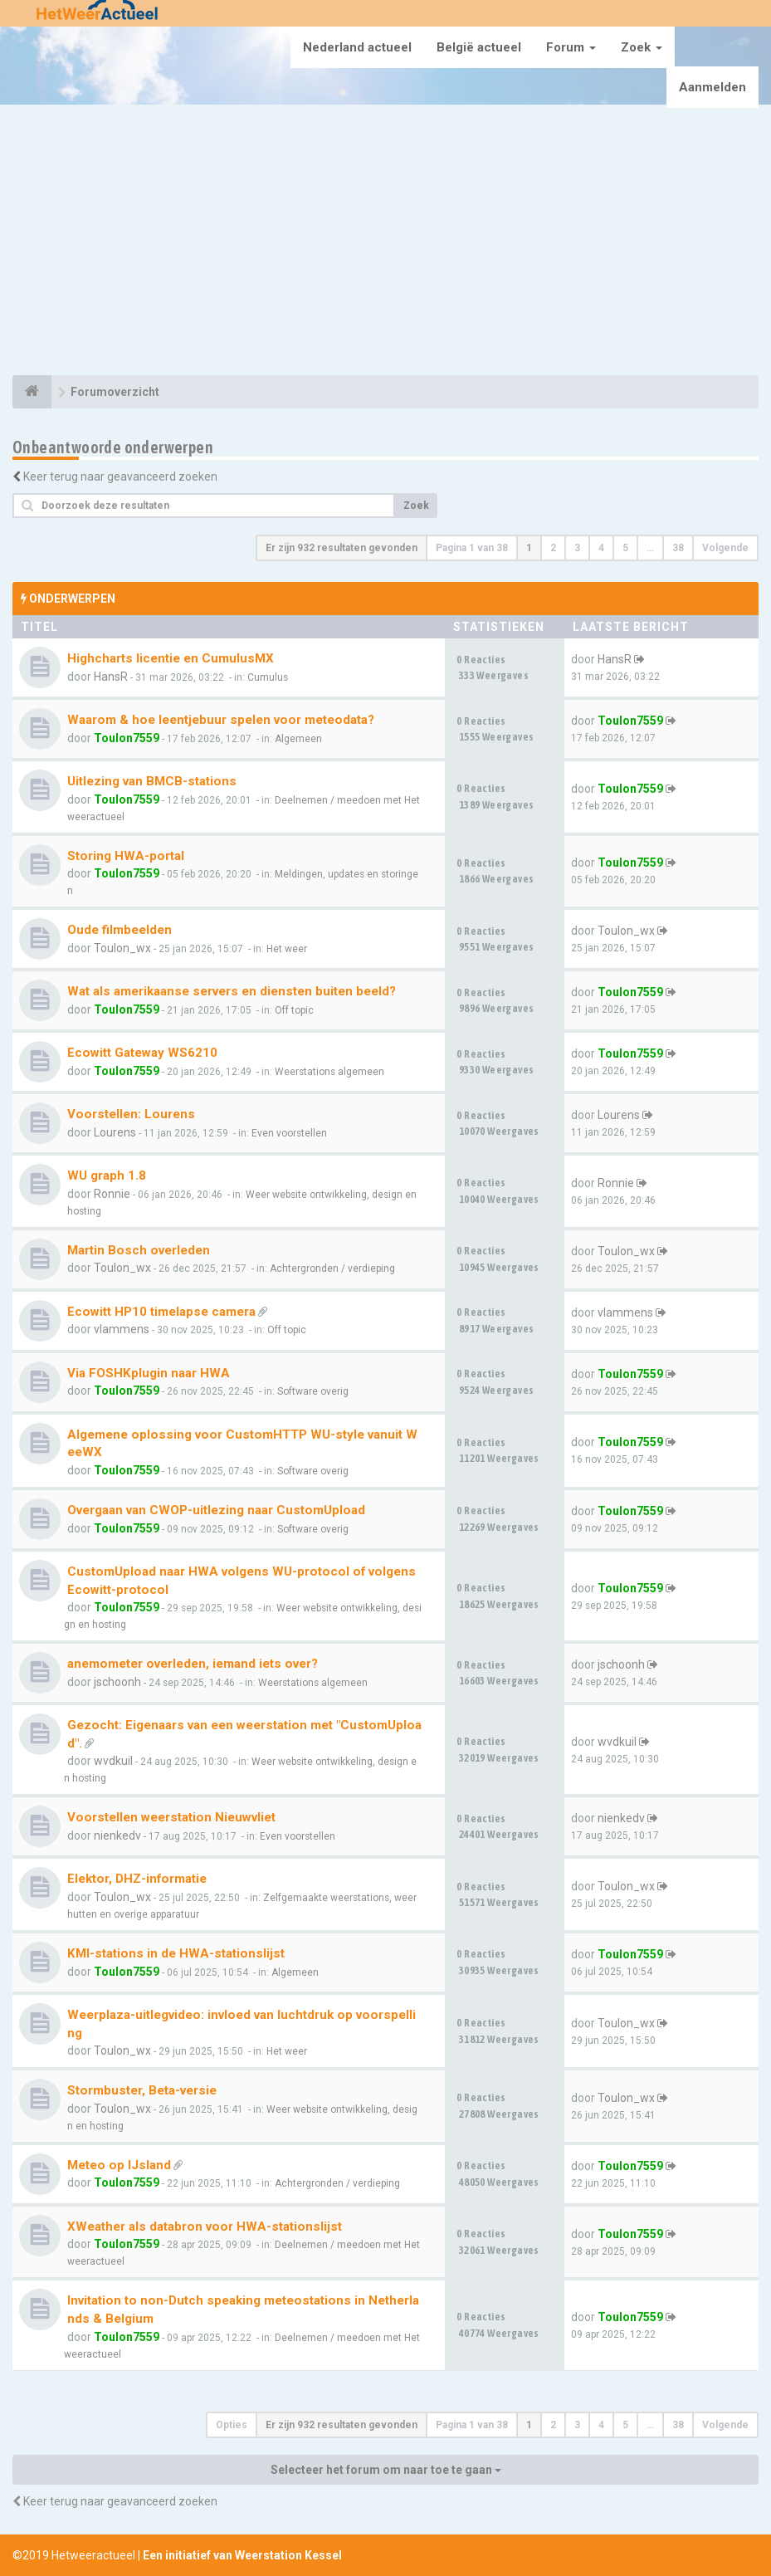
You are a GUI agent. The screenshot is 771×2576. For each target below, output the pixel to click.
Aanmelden (712, 87)
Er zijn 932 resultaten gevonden (341, 548)
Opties (231, 2425)
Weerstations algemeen (329, 1072)
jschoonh (117, 1682)
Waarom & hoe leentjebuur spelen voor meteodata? (220, 719)
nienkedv (117, 1835)
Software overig (313, 1391)
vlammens (121, 1329)
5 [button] (625, 548)
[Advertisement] (385, 242)
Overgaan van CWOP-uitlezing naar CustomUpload (216, 1510)
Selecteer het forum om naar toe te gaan (386, 2469)
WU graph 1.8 (106, 1175)
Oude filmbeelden (119, 929)
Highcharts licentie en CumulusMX (170, 658)
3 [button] (577, 548)
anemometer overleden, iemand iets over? (192, 1663)
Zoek (641, 47)
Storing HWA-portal (125, 855)
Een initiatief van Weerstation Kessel (242, 2555)
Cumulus (267, 677)
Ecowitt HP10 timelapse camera (161, 1311)
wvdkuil (113, 1760)
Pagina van (472, 548)
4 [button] (601, 548)
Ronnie (112, 1193)
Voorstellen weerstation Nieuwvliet (171, 1817)
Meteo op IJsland (119, 2165)
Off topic (294, 1010)
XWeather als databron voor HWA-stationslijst (204, 2226)
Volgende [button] (725, 548)
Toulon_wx (122, 948)
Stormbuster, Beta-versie (142, 2090)
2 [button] (553, 548)
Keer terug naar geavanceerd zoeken (120, 476)
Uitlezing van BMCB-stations (152, 781)
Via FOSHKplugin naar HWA (148, 1373)
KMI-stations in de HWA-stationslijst (176, 1953)
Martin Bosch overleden (138, 1250)
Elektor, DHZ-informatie (137, 1878)
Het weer (286, 949)
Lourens (115, 1132)
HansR (111, 676)
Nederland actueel (357, 47)
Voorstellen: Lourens (131, 1114)
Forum (571, 47)
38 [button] (678, 548)
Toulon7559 (126, 738)
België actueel (479, 47)
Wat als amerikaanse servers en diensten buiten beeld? (231, 991)
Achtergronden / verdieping (332, 1268)
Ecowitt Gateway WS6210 (142, 1052)
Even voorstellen (289, 1133)
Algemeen (298, 739)
